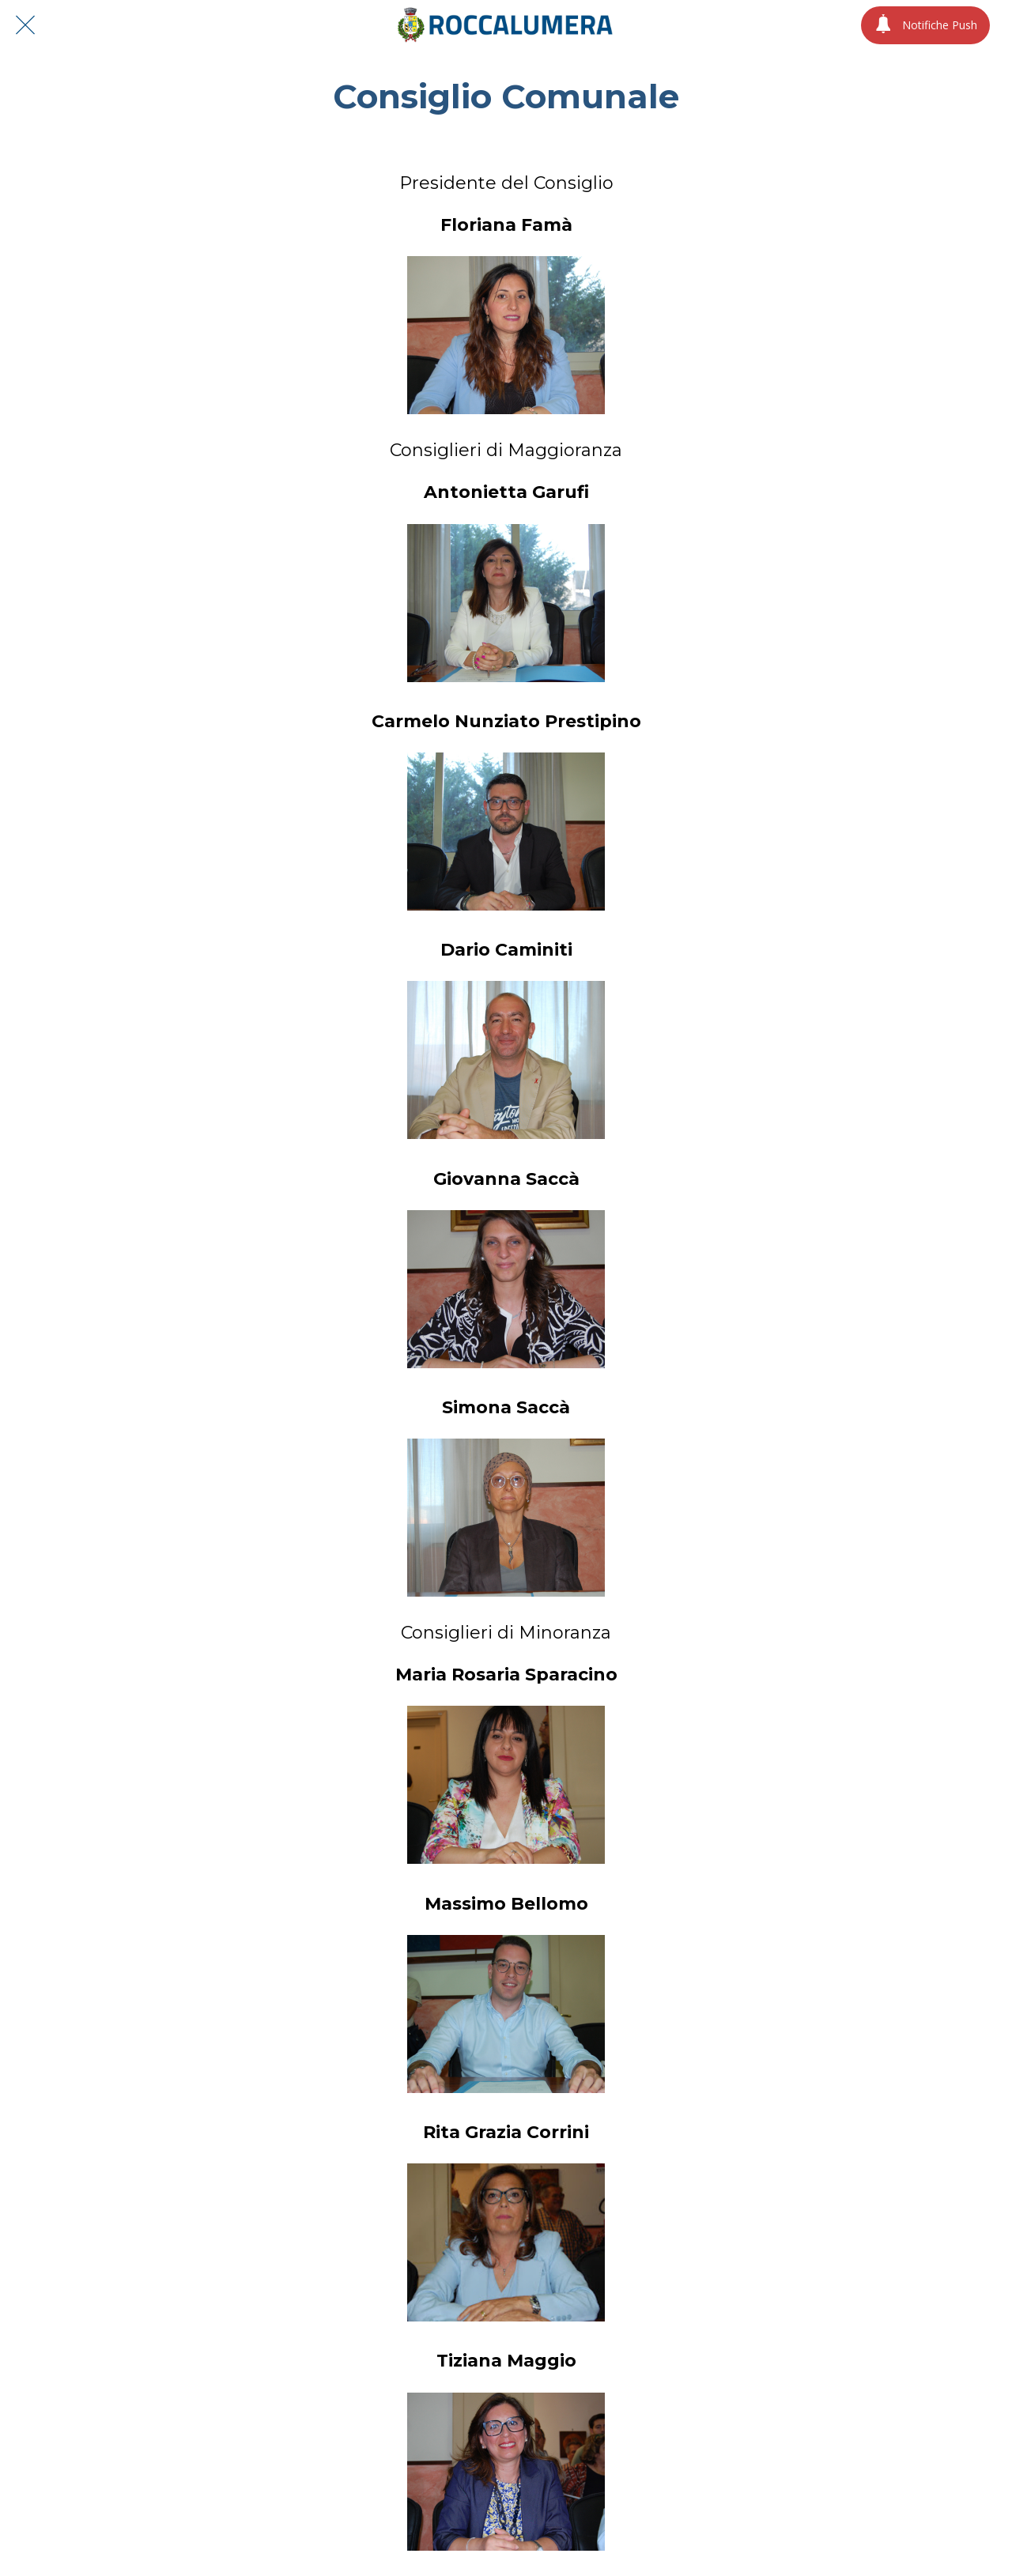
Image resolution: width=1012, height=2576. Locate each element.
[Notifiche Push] (925, 25)
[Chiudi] (25, 25)
